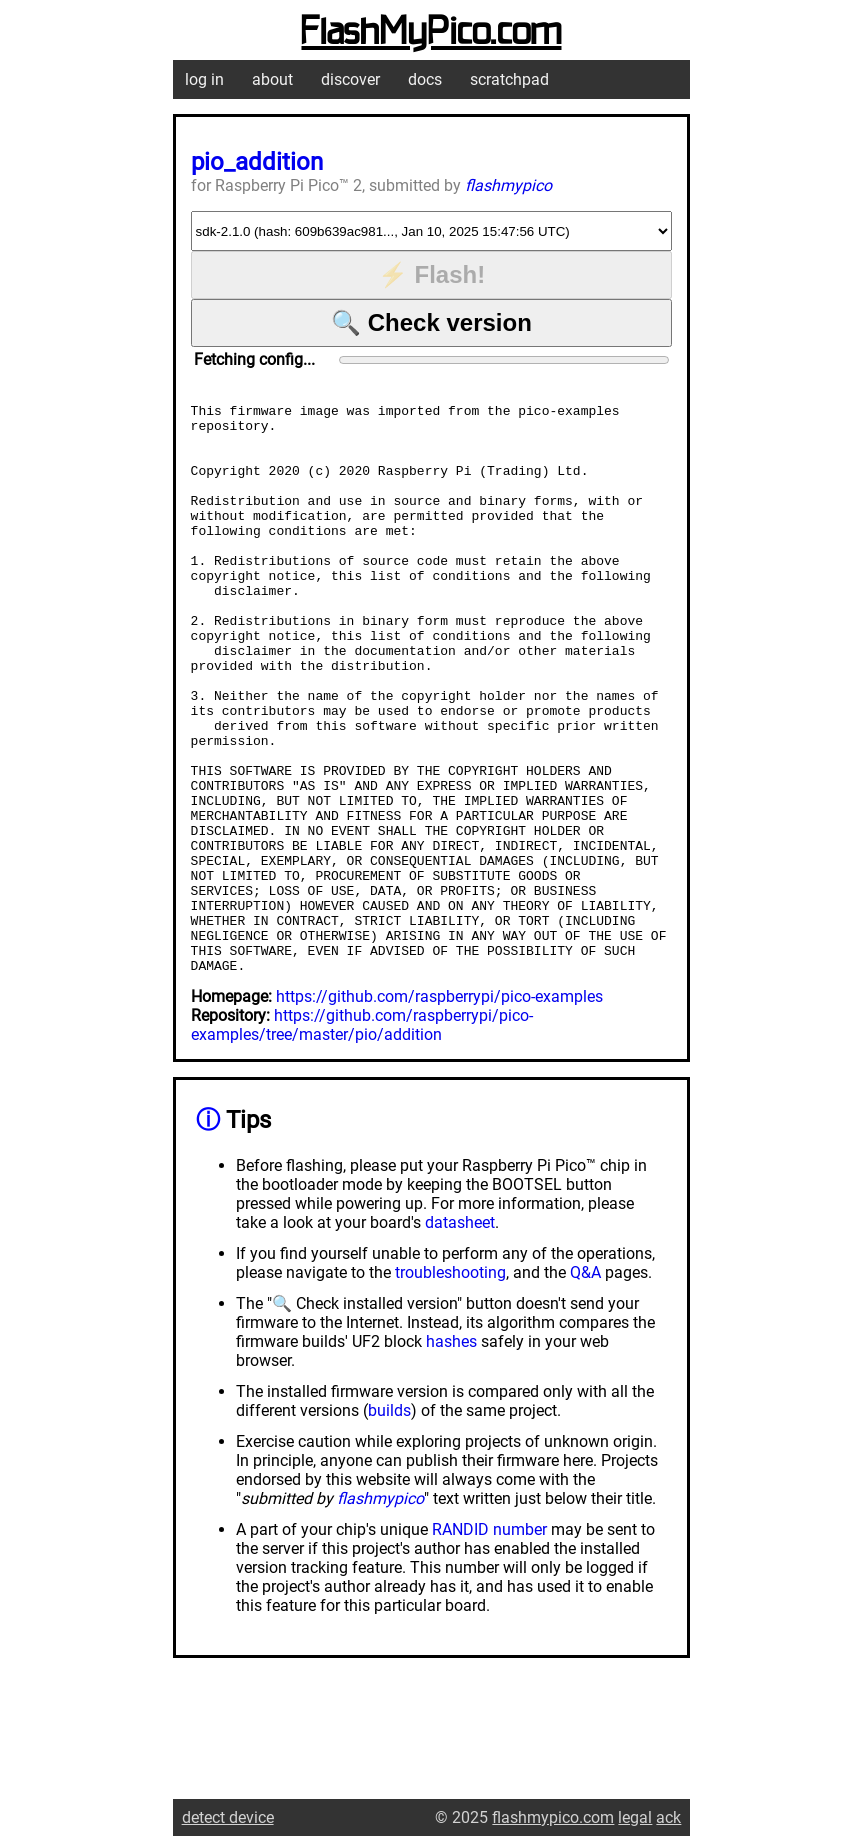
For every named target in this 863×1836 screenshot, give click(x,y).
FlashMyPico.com (431, 33)
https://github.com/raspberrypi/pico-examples (439, 1110)
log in (204, 79)
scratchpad (509, 79)
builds (389, 1524)
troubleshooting (450, 1386)
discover (350, 79)
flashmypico (508, 185)
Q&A (585, 1386)
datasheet (460, 1336)
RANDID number (489, 1643)
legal (635, 1817)
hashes (451, 1455)
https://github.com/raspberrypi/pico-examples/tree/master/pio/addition (362, 1139)
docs (425, 79)
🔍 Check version (431, 322)
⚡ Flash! (431, 274)
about (272, 79)
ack (668, 1817)
